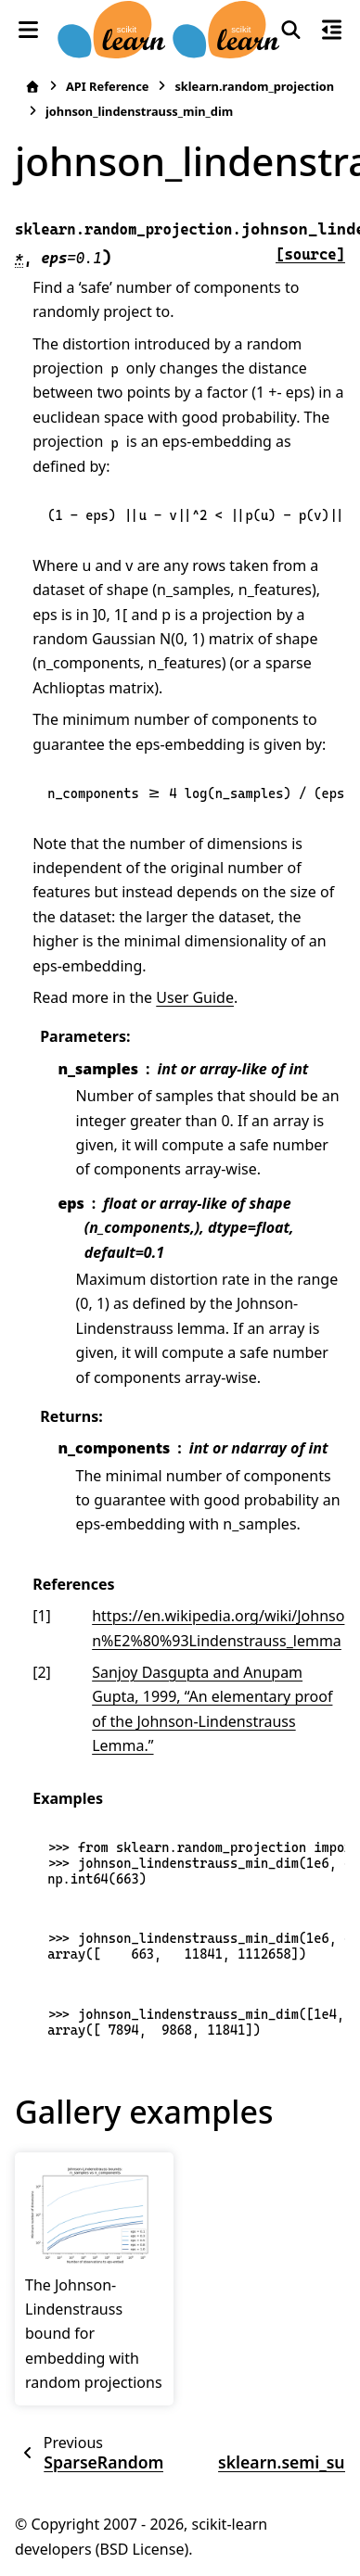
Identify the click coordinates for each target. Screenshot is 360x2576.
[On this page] (331, 29)
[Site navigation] (29, 29)
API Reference (107, 86)
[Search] (290, 29)
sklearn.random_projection (254, 86)
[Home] (32, 86)
